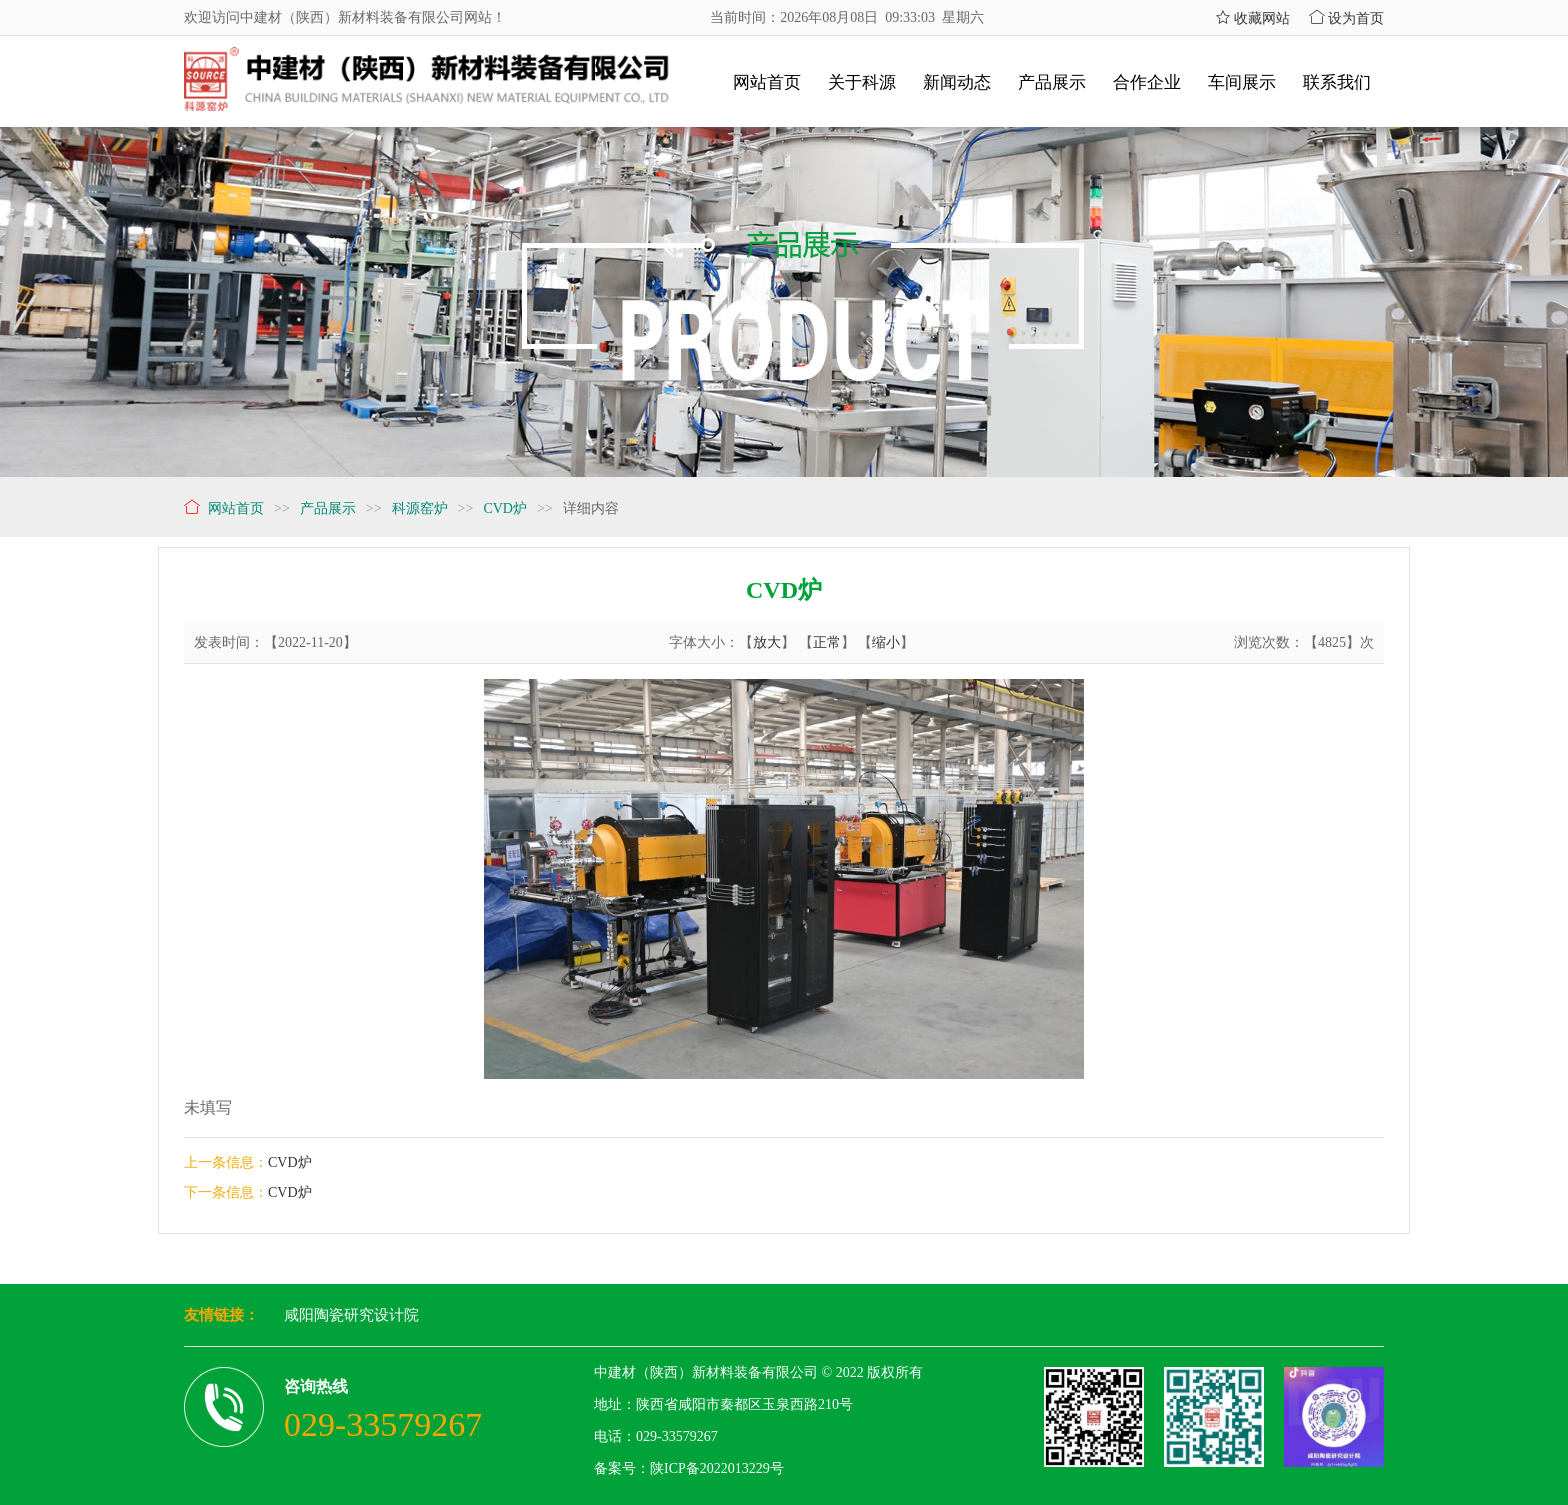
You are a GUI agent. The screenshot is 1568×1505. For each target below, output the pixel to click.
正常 (827, 642)
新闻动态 (957, 82)
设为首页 (1347, 18)
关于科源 (862, 82)
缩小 (886, 642)
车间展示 (1242, 82)
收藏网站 (1253, 18)
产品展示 (1052, 82)
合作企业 (1147, 82)
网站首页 (767, 82)
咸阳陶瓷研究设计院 (351, 1315)
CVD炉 (290, 1162)
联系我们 (1337, 82)
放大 (767, 642)
